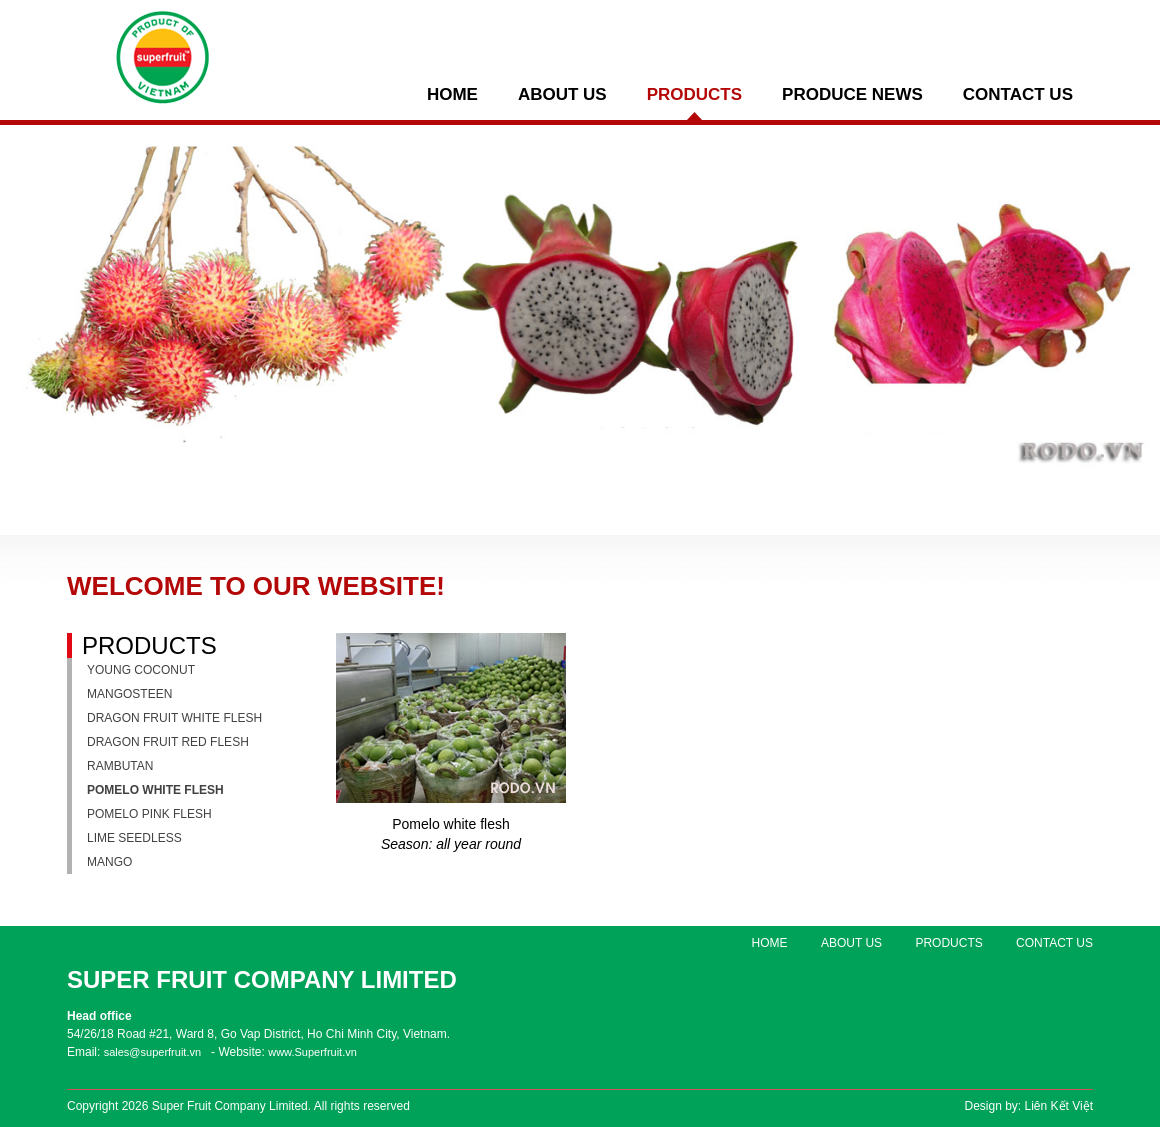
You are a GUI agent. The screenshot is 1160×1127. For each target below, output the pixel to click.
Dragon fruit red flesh (168, 742)
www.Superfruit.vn (312, 1052)
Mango (109, 862)
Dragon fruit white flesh (174, 718)
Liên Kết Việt (1059, 1106)
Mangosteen (129, 694)
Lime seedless (134, 838)
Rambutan (120, 766)
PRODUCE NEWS (852, 95)
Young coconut (141, 670)
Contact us (1018, 95)
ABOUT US (562, 95)
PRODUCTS (694, 95)
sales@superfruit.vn (152, 1052)
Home (452, 95)
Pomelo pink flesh (149, 814)
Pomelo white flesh (155, 790)
